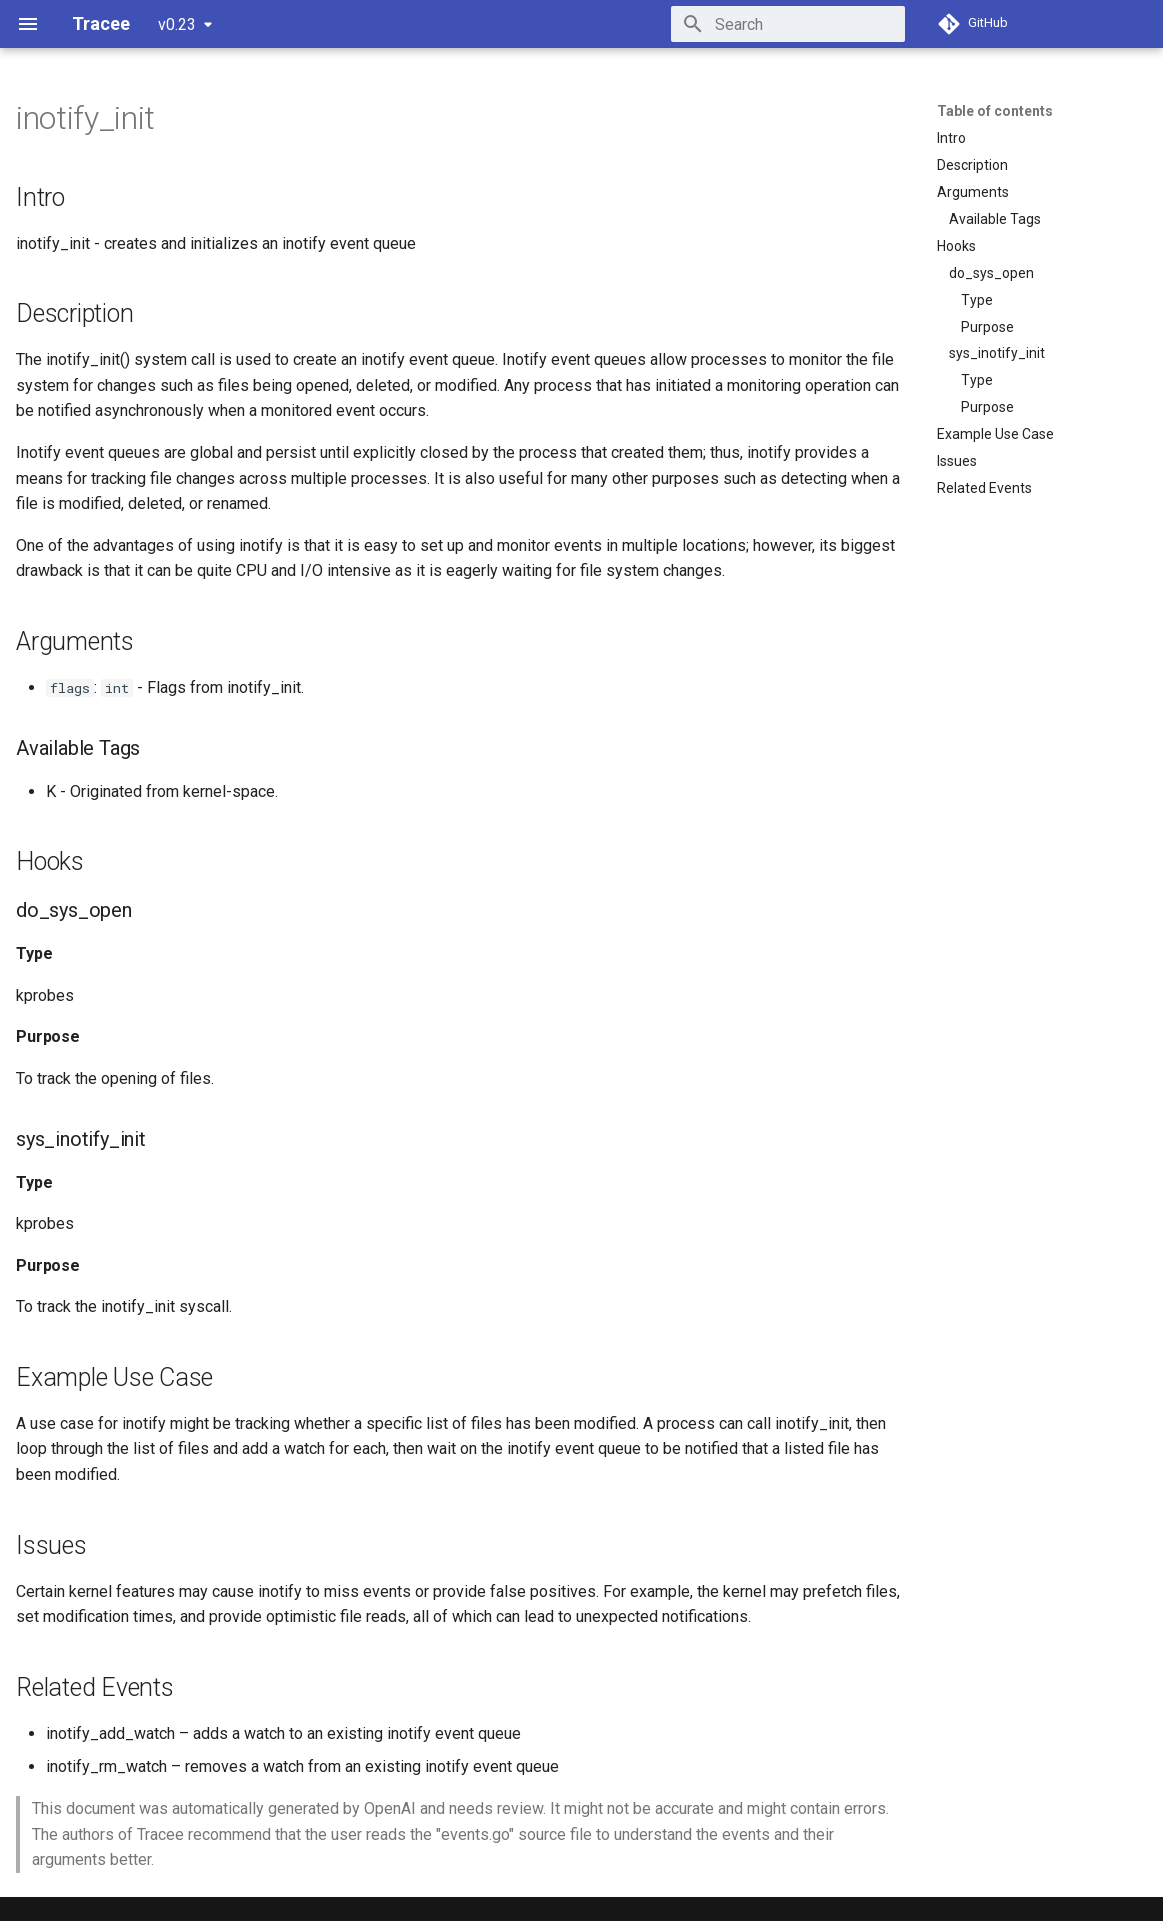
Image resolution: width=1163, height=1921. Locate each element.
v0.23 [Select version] (177, 24)
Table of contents (995, 111)
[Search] (788, 24)
